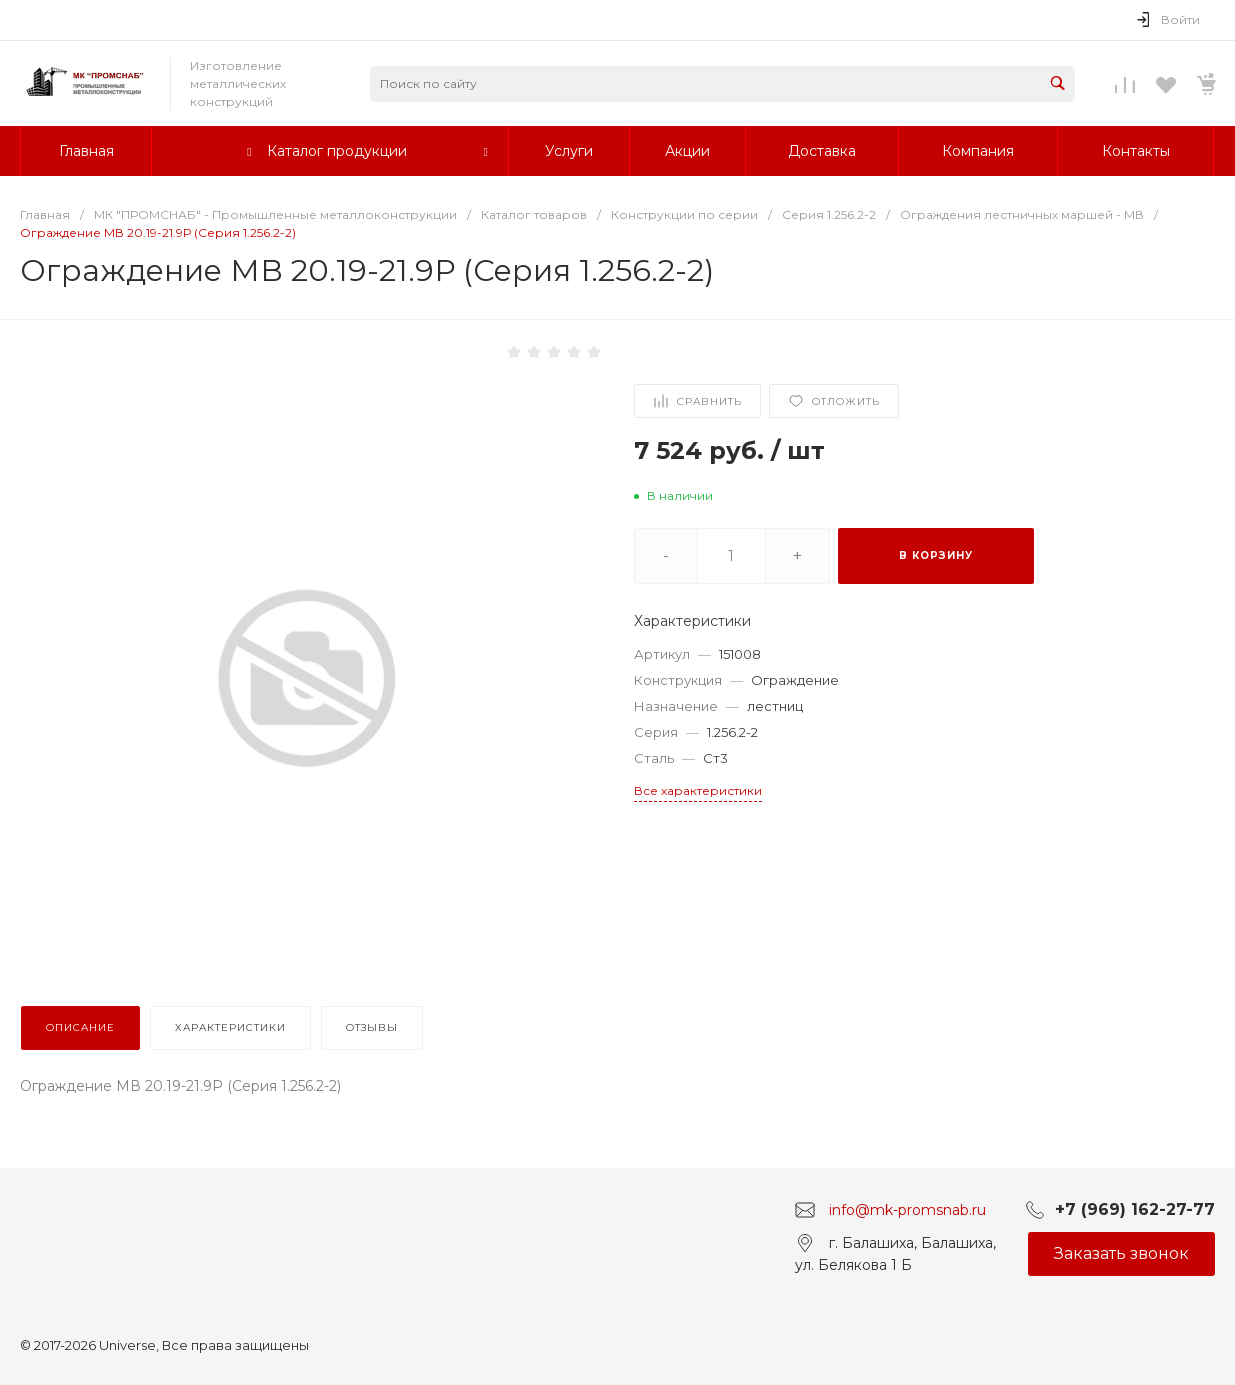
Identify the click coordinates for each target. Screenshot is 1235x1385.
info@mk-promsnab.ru (907, 1209)
